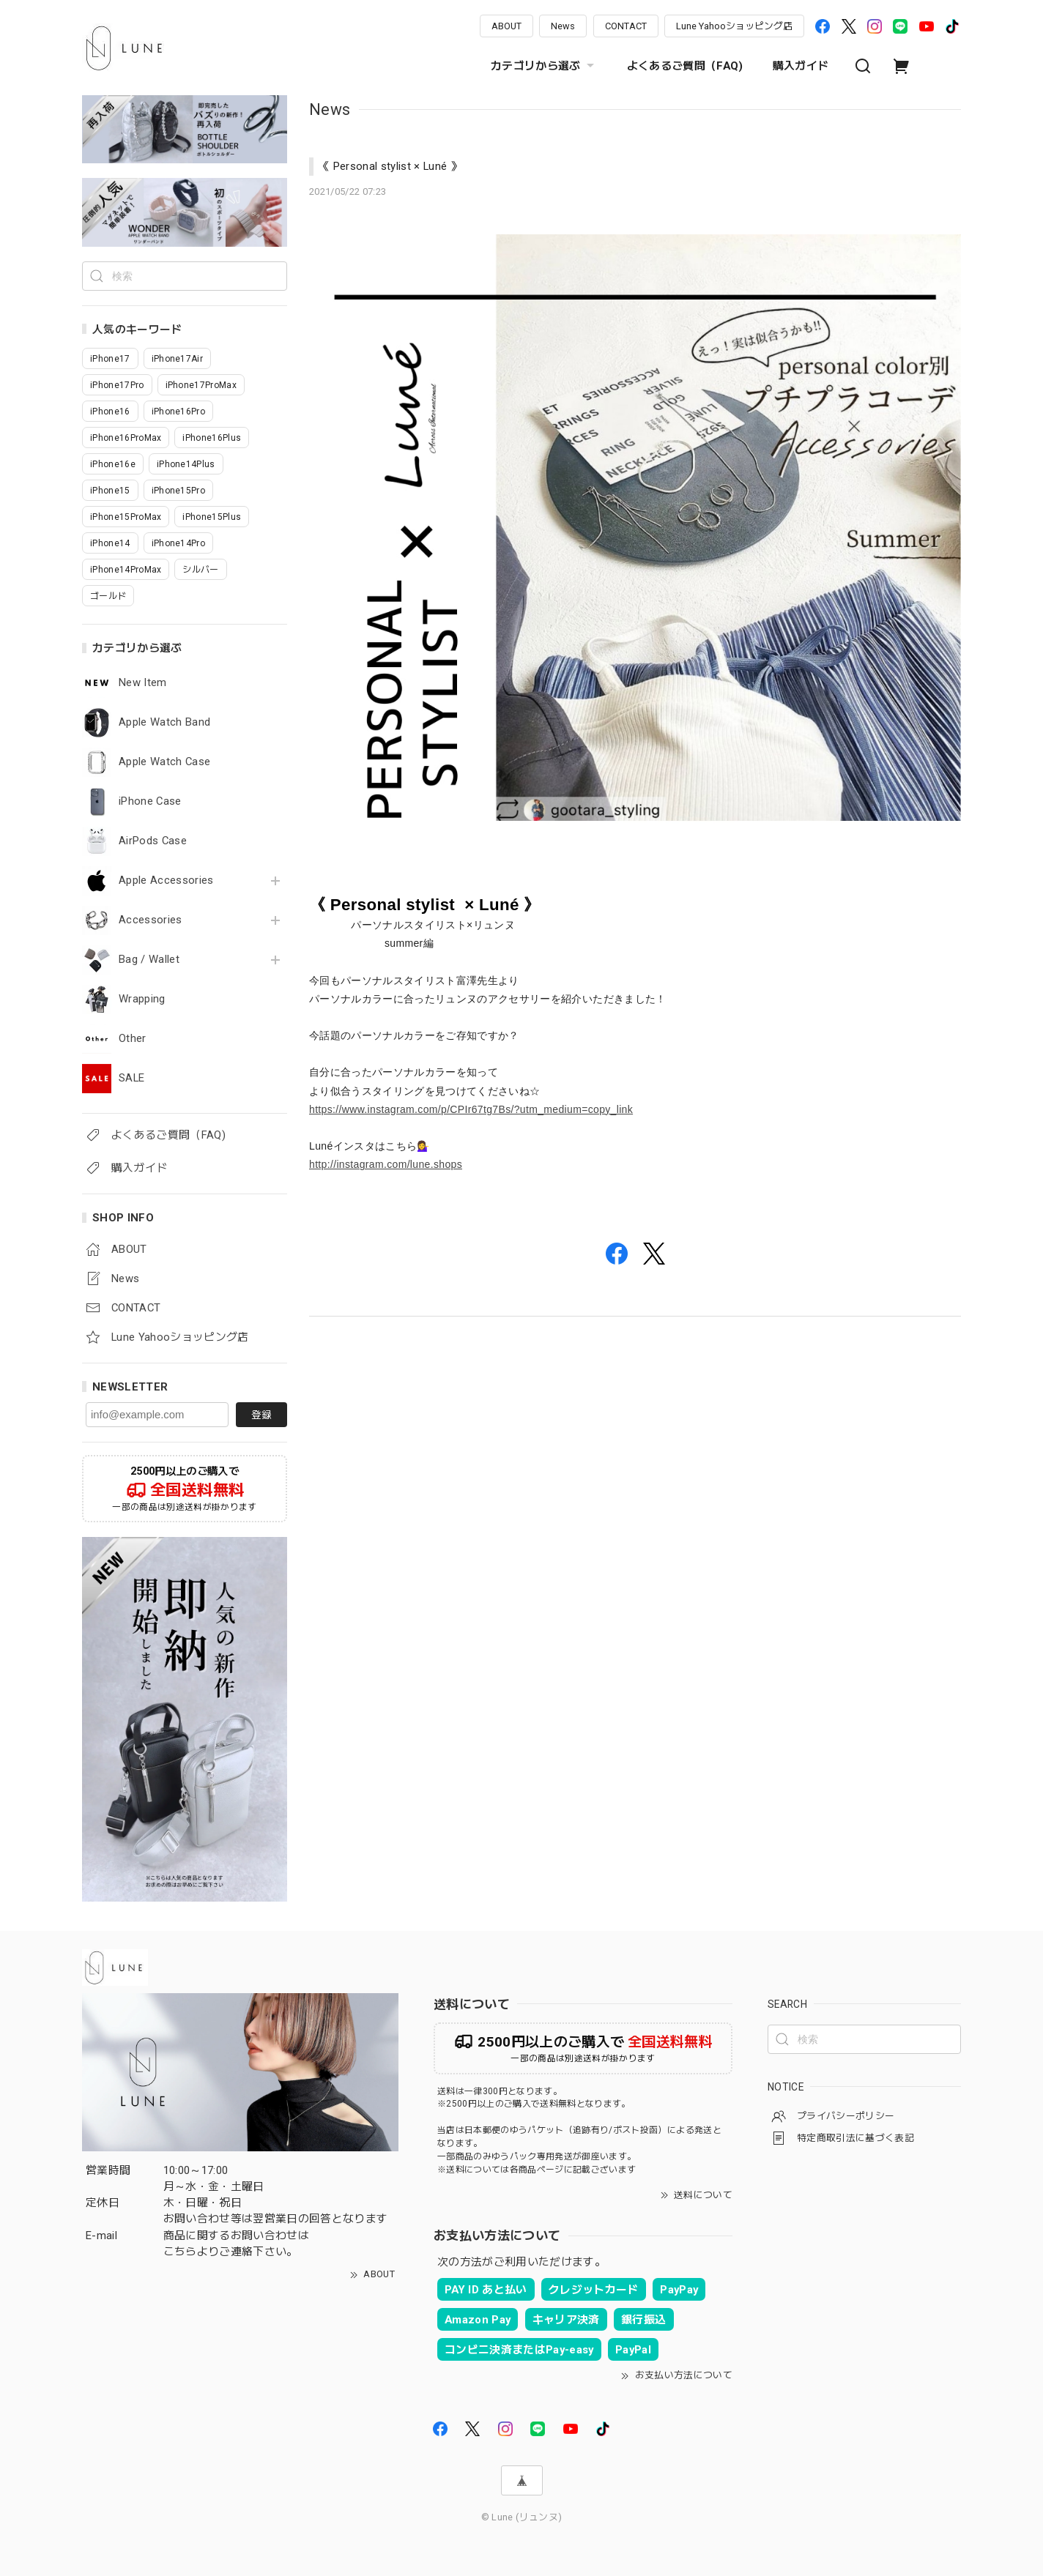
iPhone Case (150, 801)
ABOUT (506, 26)
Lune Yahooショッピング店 (734, 26)
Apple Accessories (166, 880)
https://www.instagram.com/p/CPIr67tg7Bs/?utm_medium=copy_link (471, 1109)
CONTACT (626, 26)
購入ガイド (801, 65)
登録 (261, 1415)
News (563, 26)
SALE (131, 1078)
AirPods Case (153, 841)
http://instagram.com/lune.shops (385, 1164)
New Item (143, 683)
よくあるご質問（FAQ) (685, 65)
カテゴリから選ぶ (544, 66)
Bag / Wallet (149, 959)
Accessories (150, 920)
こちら (180, 2251)
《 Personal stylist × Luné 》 (390, 166)
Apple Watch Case (164, 762)
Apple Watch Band (164, 722)
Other (132, 1038)
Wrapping (142, 999)
